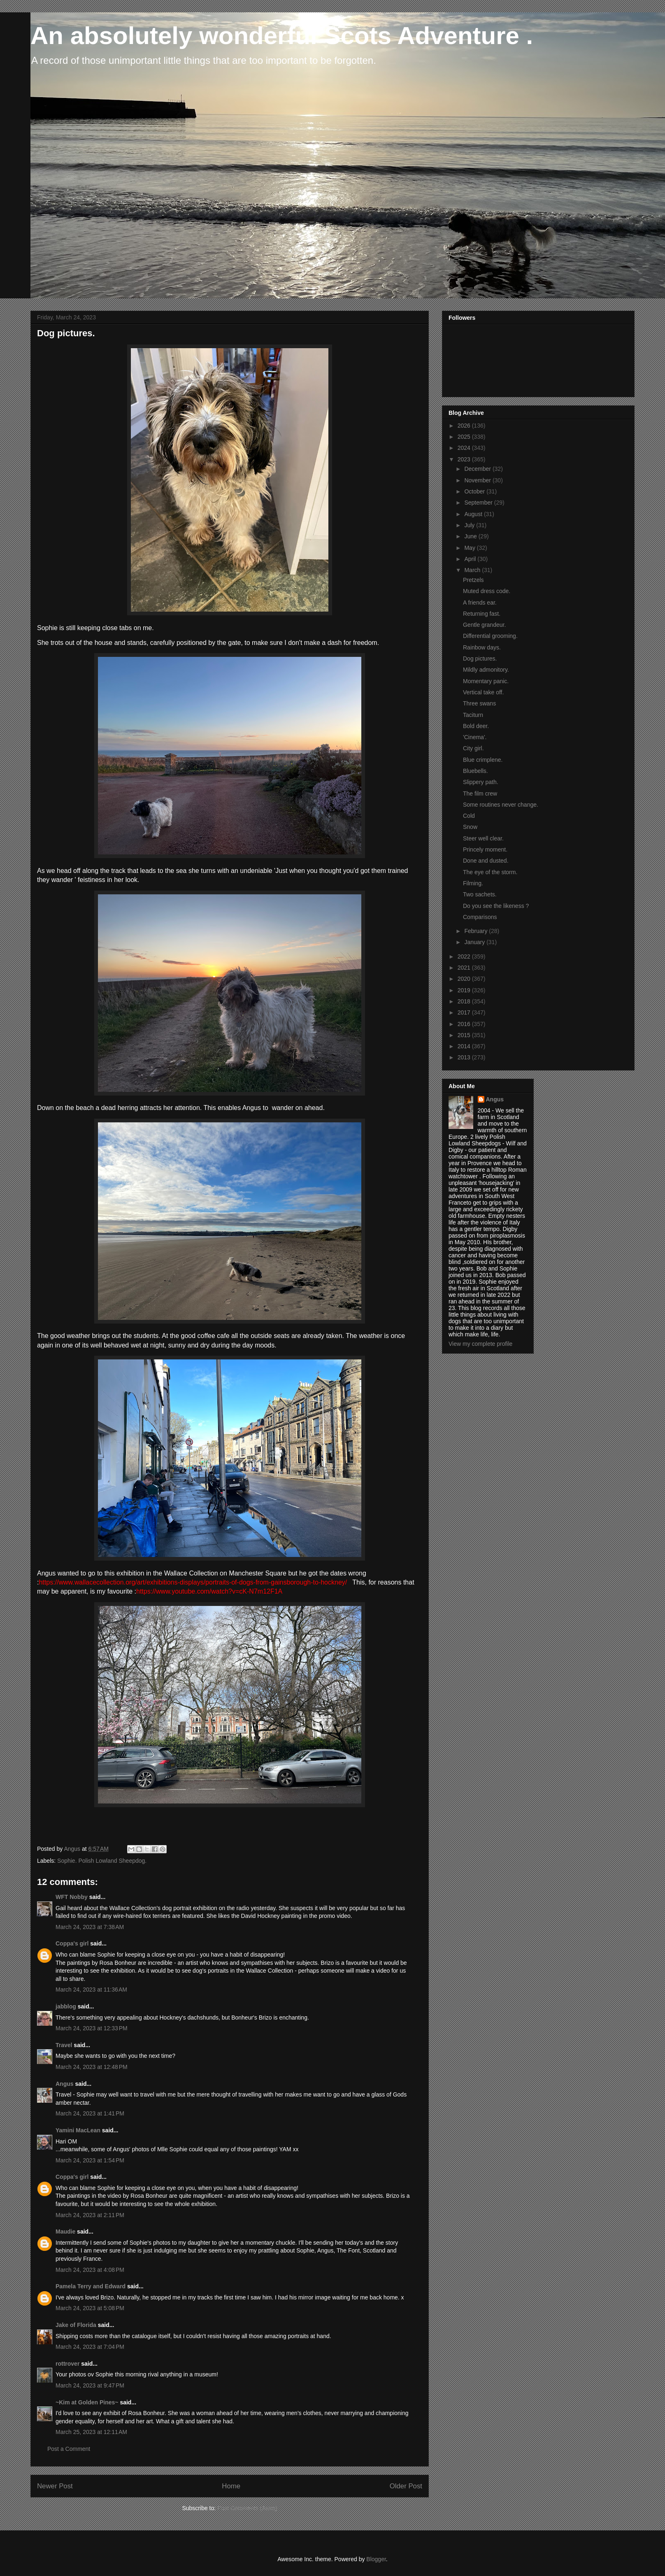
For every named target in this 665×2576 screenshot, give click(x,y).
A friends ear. (480, 602)
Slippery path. (480, 782)
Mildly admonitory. (486, 669)
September (479, 502)
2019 (465, 990)
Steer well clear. (483, 838)
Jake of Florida (76, 2325)
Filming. (473, 883)
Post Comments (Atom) (247, 2508)
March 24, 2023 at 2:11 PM (90, 2215)
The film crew (480, 793)
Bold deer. (476, 726)
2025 (465, 436)
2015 (465, 1035)
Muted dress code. (486, 591)
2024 (465, 447)
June (471, 536)
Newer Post (55, 2486)
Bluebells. (475, 771)
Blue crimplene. (483, 759)
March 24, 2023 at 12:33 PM (92, 2028)
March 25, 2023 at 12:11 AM (91, 2432)
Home (231, 2486)
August (474, 514)
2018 (465, 1001)
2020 (465, 978)
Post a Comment (68, 2449)
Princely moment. (485, 849)
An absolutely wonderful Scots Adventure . (281, 35)
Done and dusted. (486, 860)
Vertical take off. (483, 692)
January (475, 942)
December (478, 468)
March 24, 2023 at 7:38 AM (90, 1927)
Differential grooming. (490, 636)
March (473, 570)
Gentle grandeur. (484, 624)
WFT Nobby (72, 1897)
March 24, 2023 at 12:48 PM (92, 2067)
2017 (465, 1012)
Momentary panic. (486, 681)
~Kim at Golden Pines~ (87, 2402)
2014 (465, 1046)
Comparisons (480, 917)
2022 (465, 956)
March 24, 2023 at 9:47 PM (90, 2385)
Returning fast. (481, 613)
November (478, 480)
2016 (465, 1024)
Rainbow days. (482, 647)
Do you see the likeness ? (496, 906)
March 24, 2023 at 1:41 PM (90, 2113)
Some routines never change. (500, 804)
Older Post (406, 2486)
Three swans (479, 703)
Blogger (376, 2559)
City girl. (473, 748)
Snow (470, 827)
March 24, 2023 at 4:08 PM (90, 2270)
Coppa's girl (72, 1943)
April (470, 559)
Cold (469, 815)
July (470, 525)
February (476, 931)
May (470, 548)
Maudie (65, 2231)
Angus (65, 2083)
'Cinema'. (474, 737)
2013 (465, 1057)
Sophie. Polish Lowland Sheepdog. (101, 1860)
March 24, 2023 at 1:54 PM (90, 2160)
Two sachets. (480, 894)
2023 (465, 459)
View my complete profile (480, 1343)
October (475, 491)
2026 (465, 425)
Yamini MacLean (78, 2130)
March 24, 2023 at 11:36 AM (91, 1989)
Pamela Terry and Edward (91, 2286)
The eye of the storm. (490, 872)
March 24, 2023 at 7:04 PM (90, 2346)
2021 (465, 967)
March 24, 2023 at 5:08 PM (90, 2308)
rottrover (67, 2363)
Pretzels (473, 580)
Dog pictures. (480, 658)
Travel (64, 2045)
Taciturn (473, 715)
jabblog (66, 2006)
